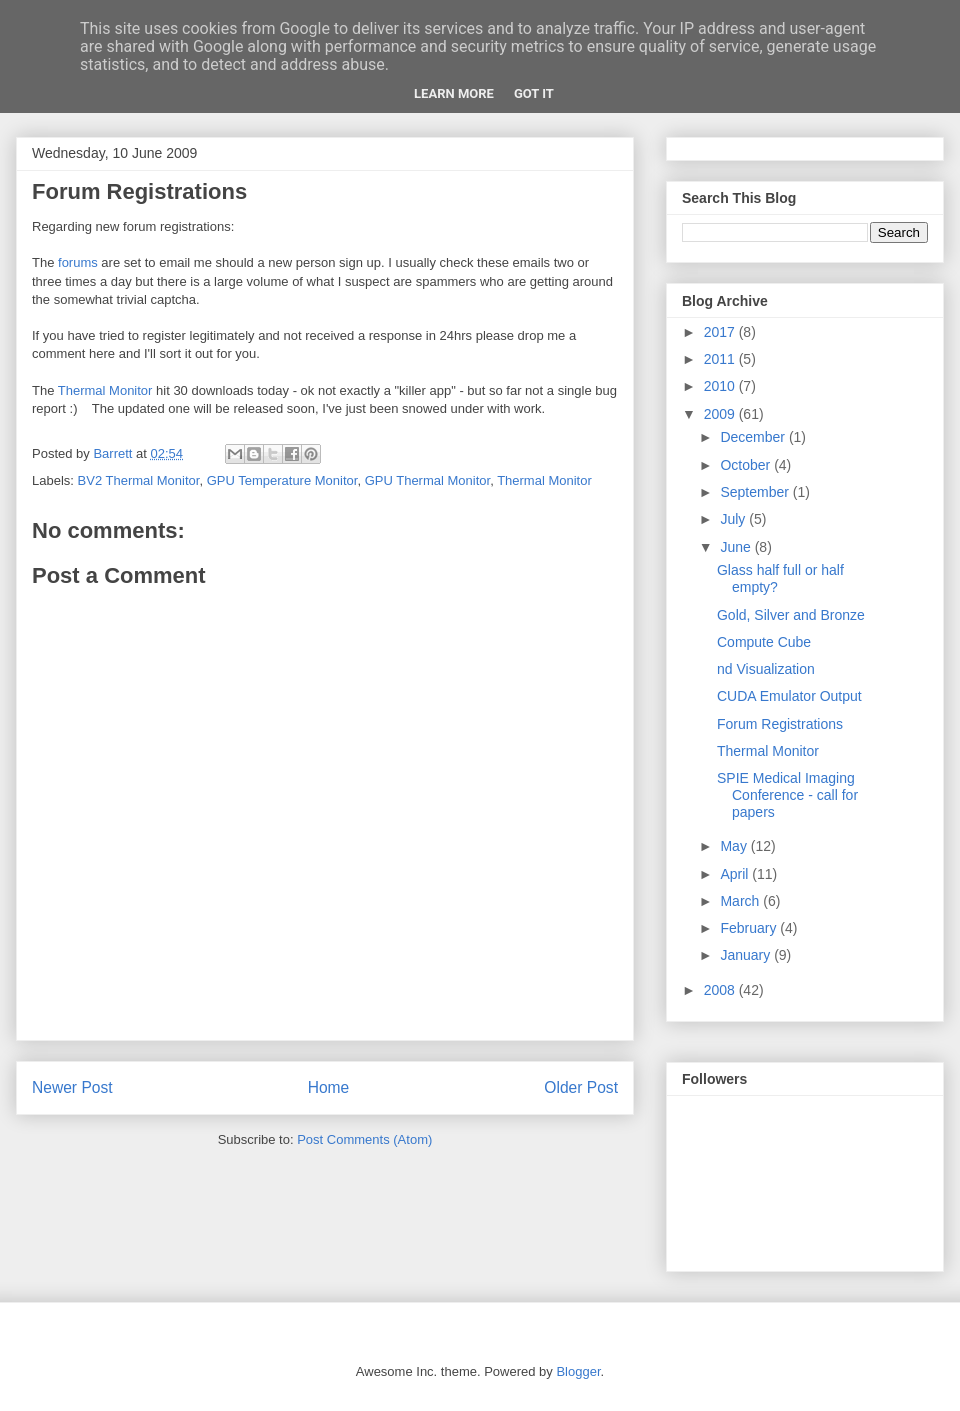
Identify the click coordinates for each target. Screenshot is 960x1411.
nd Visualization (766, 669)
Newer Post (72, 1087)
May (735, 846)
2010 (721, 386)
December (754, 437)
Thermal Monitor (105, 390)
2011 (721, 359)
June (737, 547)
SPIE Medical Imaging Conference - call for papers (787, 795)
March (741, 901)
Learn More (454, 93)
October (747, 465)
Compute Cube (764, 642)
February (750, 928)
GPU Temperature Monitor (282, 480)
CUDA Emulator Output (789, 696)
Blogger (578, 1371)
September (756, 492)
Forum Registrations (780, 724)
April (736, 874)
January (747, 955)
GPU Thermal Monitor (427, 480)
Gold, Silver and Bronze (791, 615)
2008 (721, 990)
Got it (534, 93)
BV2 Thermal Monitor (139, 480)
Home (329, 1087)
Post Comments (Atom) (364, 1139)
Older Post (581, 1087)
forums (78, 262)
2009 (721, 414)
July (734, 519)
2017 (721, 332)
